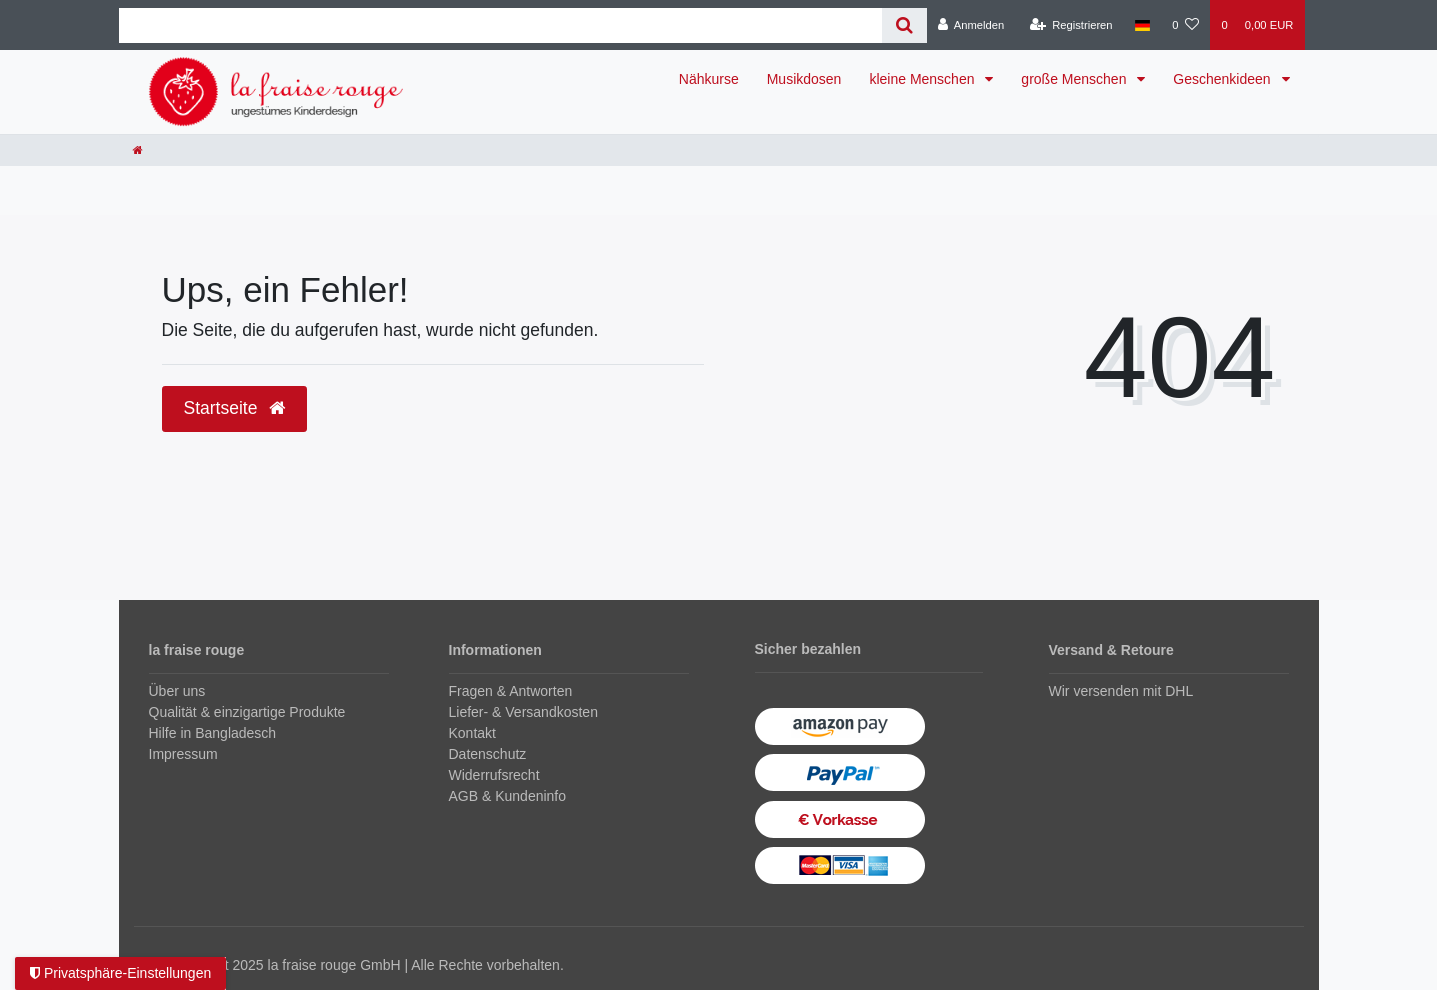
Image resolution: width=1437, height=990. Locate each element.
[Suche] (904, 25)
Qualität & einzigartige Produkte (247, 712)
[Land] (1142, 25)
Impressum (183, 754)
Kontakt (472, 733)
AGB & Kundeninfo (508, 796)
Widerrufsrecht (494, 775)
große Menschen (1075, 79)
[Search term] (500, 25)
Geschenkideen (1223, 79)
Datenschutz (488, 754)
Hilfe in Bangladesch (213, 733)
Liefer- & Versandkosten (523, 712)
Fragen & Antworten (511, 691)
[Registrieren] (1070, 25)
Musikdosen (804, 79)
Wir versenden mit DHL (1121, 691)
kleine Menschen (923, 79)
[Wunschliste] (1185, 25)
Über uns (177, 691)
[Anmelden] (971, 25)
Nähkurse (709, 79)
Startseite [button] (235, 408)
